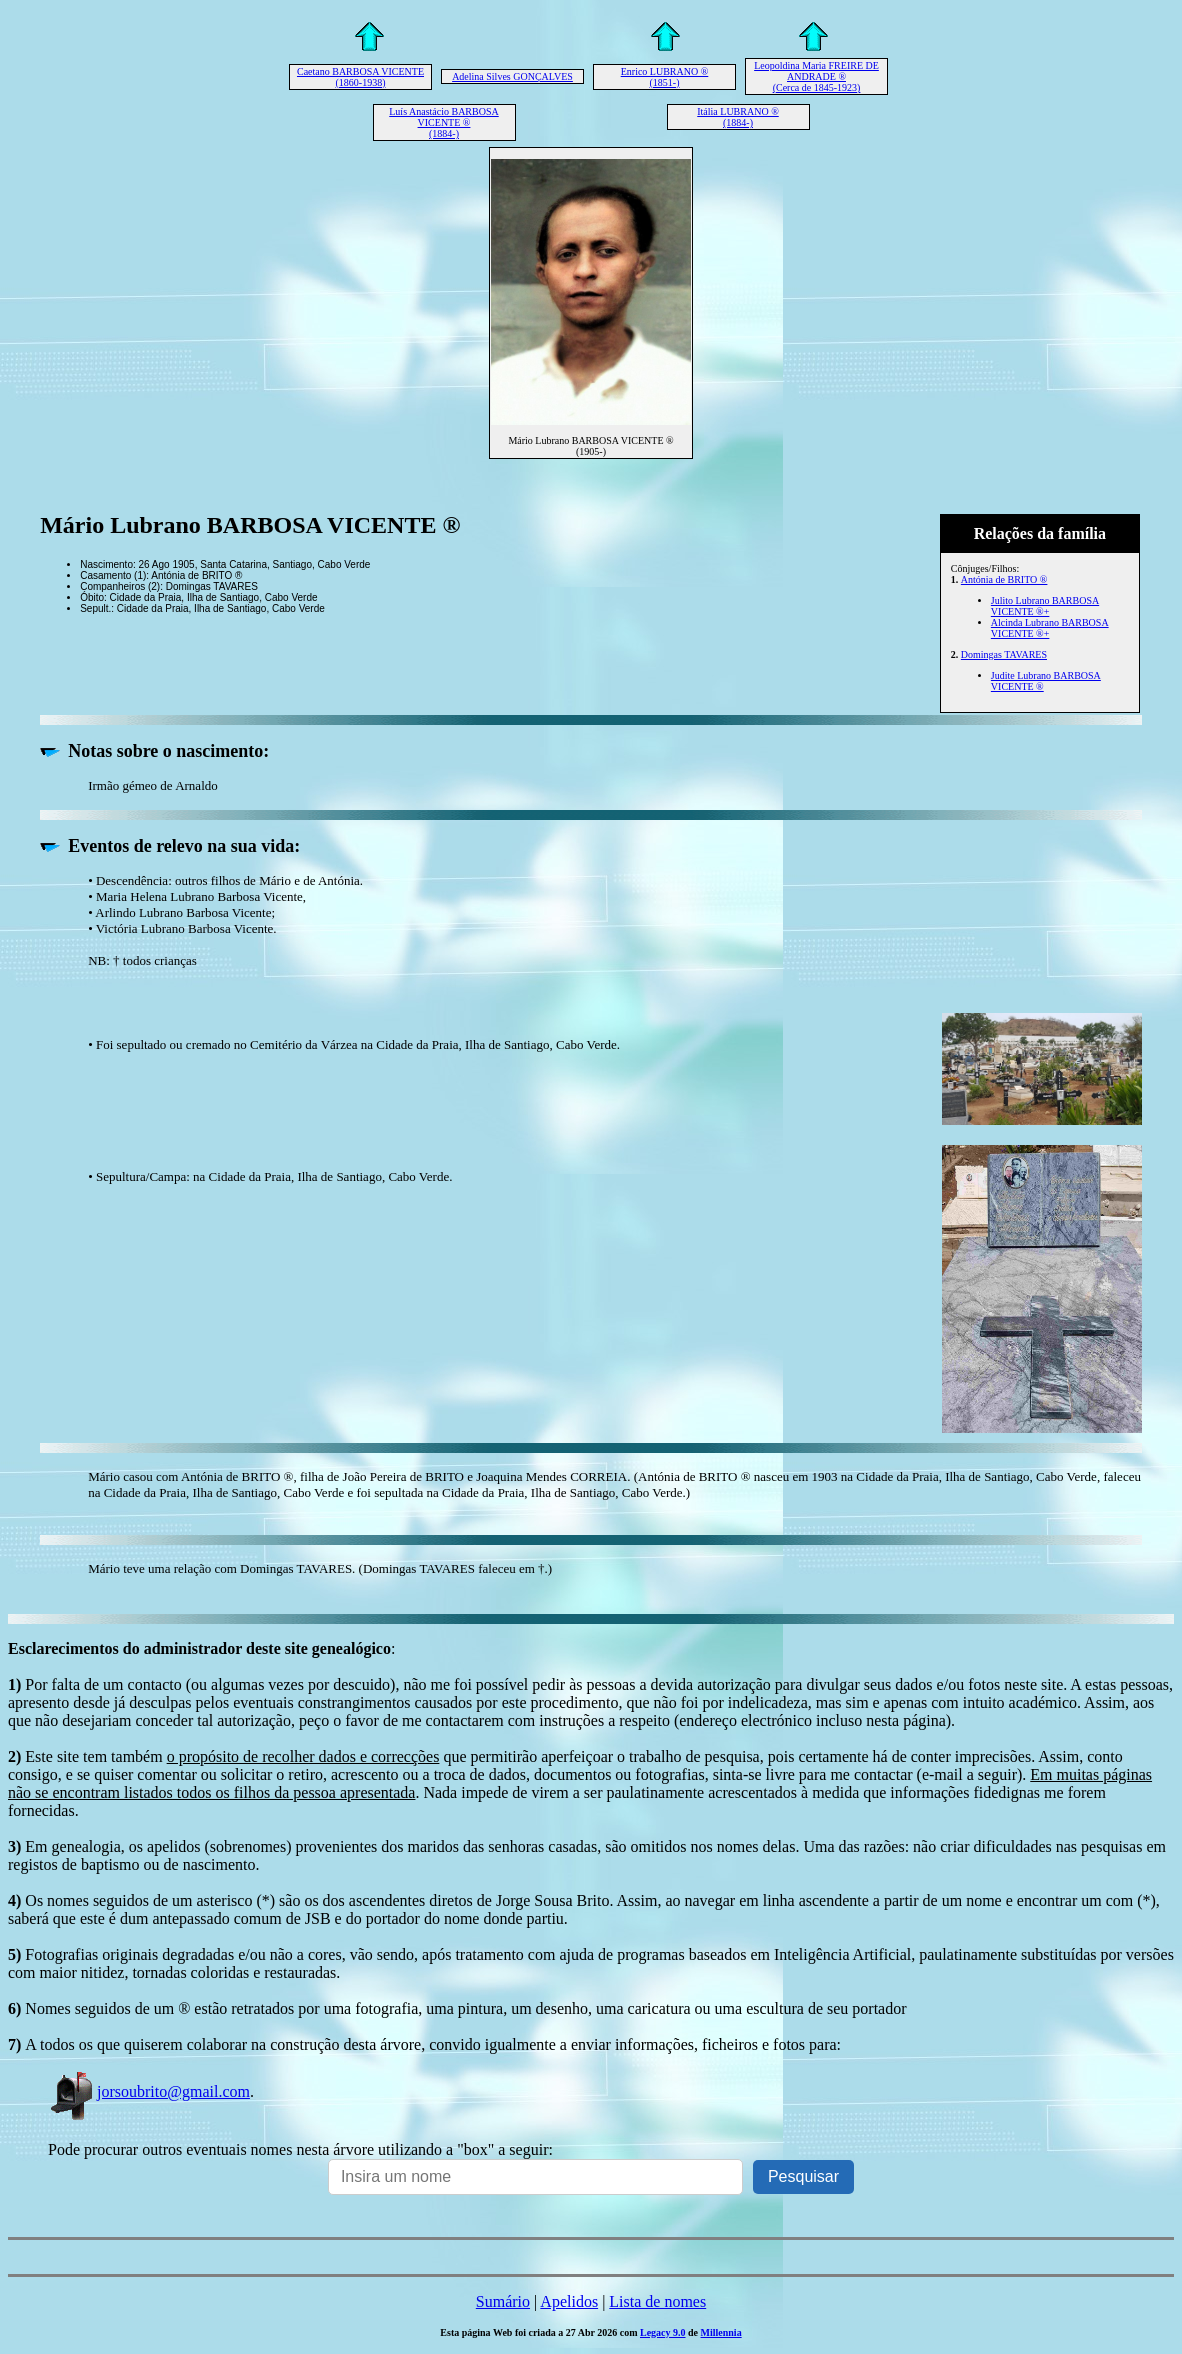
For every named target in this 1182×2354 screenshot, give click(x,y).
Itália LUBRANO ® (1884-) (737, 117)
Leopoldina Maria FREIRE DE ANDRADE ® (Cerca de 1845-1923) (816, 76)
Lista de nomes (657, 2301)
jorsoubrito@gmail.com (149, 2091)
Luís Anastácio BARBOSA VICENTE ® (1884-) (443, 122)
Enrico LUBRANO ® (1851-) (665, 77)
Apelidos (569, 2301)
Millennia (721, 2332)
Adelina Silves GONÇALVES (512, 76)
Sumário (503, 2301)
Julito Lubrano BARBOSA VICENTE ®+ (1045, 606)
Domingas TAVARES (1004, 654)
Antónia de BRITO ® (1004, 579)
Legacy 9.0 (663, 2332)
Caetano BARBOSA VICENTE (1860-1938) (360, 77)
